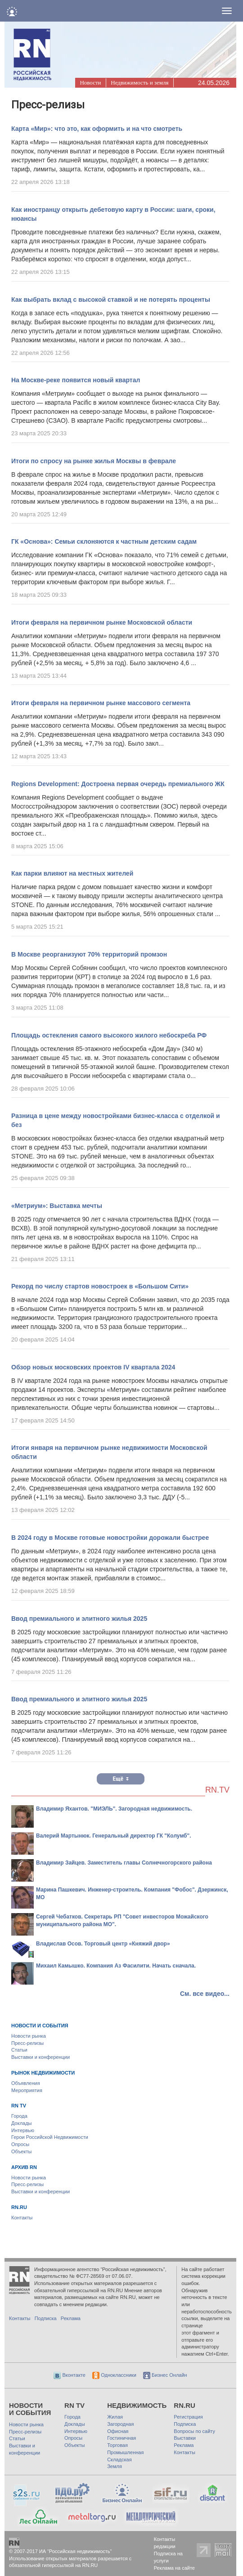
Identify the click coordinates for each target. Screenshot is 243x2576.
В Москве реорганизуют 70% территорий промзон (89, 954)
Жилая (115, 2416)
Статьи (19, 2050)
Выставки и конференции (40, 2057)
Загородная (120, 2424)
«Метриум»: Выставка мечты (56, 1205)
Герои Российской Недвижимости (49, 2137)
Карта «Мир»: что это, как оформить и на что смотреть (96, 128)
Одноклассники (114, 2375)
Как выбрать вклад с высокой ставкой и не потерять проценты (110, 299)
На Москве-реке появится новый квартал (75, 380)
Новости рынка (28, 2036)
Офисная (117, 2431)
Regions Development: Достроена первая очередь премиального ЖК (118, 783)
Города (19, 2116)
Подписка (46, 2318)
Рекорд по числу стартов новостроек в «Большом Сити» (100, 1286)
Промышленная (125, 2452)
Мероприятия (26, 2090)
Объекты (21, 2151)
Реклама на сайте (174, 2568)
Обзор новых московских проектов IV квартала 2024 (93, 1367)
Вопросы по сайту (194, 2431)
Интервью (22, 2130)
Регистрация (188, 2416)
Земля (114, 2466)
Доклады (21, 2123)
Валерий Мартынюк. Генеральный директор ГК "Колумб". (113, 1836)
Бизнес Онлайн (165, 2375)
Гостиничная (121, 2438)
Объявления (25, 2083)
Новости (90, 82)
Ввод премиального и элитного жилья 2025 (79, 1618)
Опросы (20, 2144)
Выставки (185, 2438)
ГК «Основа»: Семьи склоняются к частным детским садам (104, 541)
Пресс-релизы (27, 2043)
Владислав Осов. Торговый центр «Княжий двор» (103, 1944)
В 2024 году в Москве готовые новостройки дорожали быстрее (110, 1537)
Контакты (22, 2217)
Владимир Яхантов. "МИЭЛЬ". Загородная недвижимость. (114, 1809)
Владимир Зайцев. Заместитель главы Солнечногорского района (124, 1863)
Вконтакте (70, 2375)
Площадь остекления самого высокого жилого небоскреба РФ (109, 1035)
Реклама (71, 2318)
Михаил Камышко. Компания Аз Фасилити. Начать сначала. (116, 1966)
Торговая (117, 2445)
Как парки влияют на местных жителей (72, 873)
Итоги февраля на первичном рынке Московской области (101, 622)
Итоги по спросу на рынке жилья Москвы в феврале (93, 461)
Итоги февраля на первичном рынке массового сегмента (100, 703)
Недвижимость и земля (139, 82)
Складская (119, 2459)
